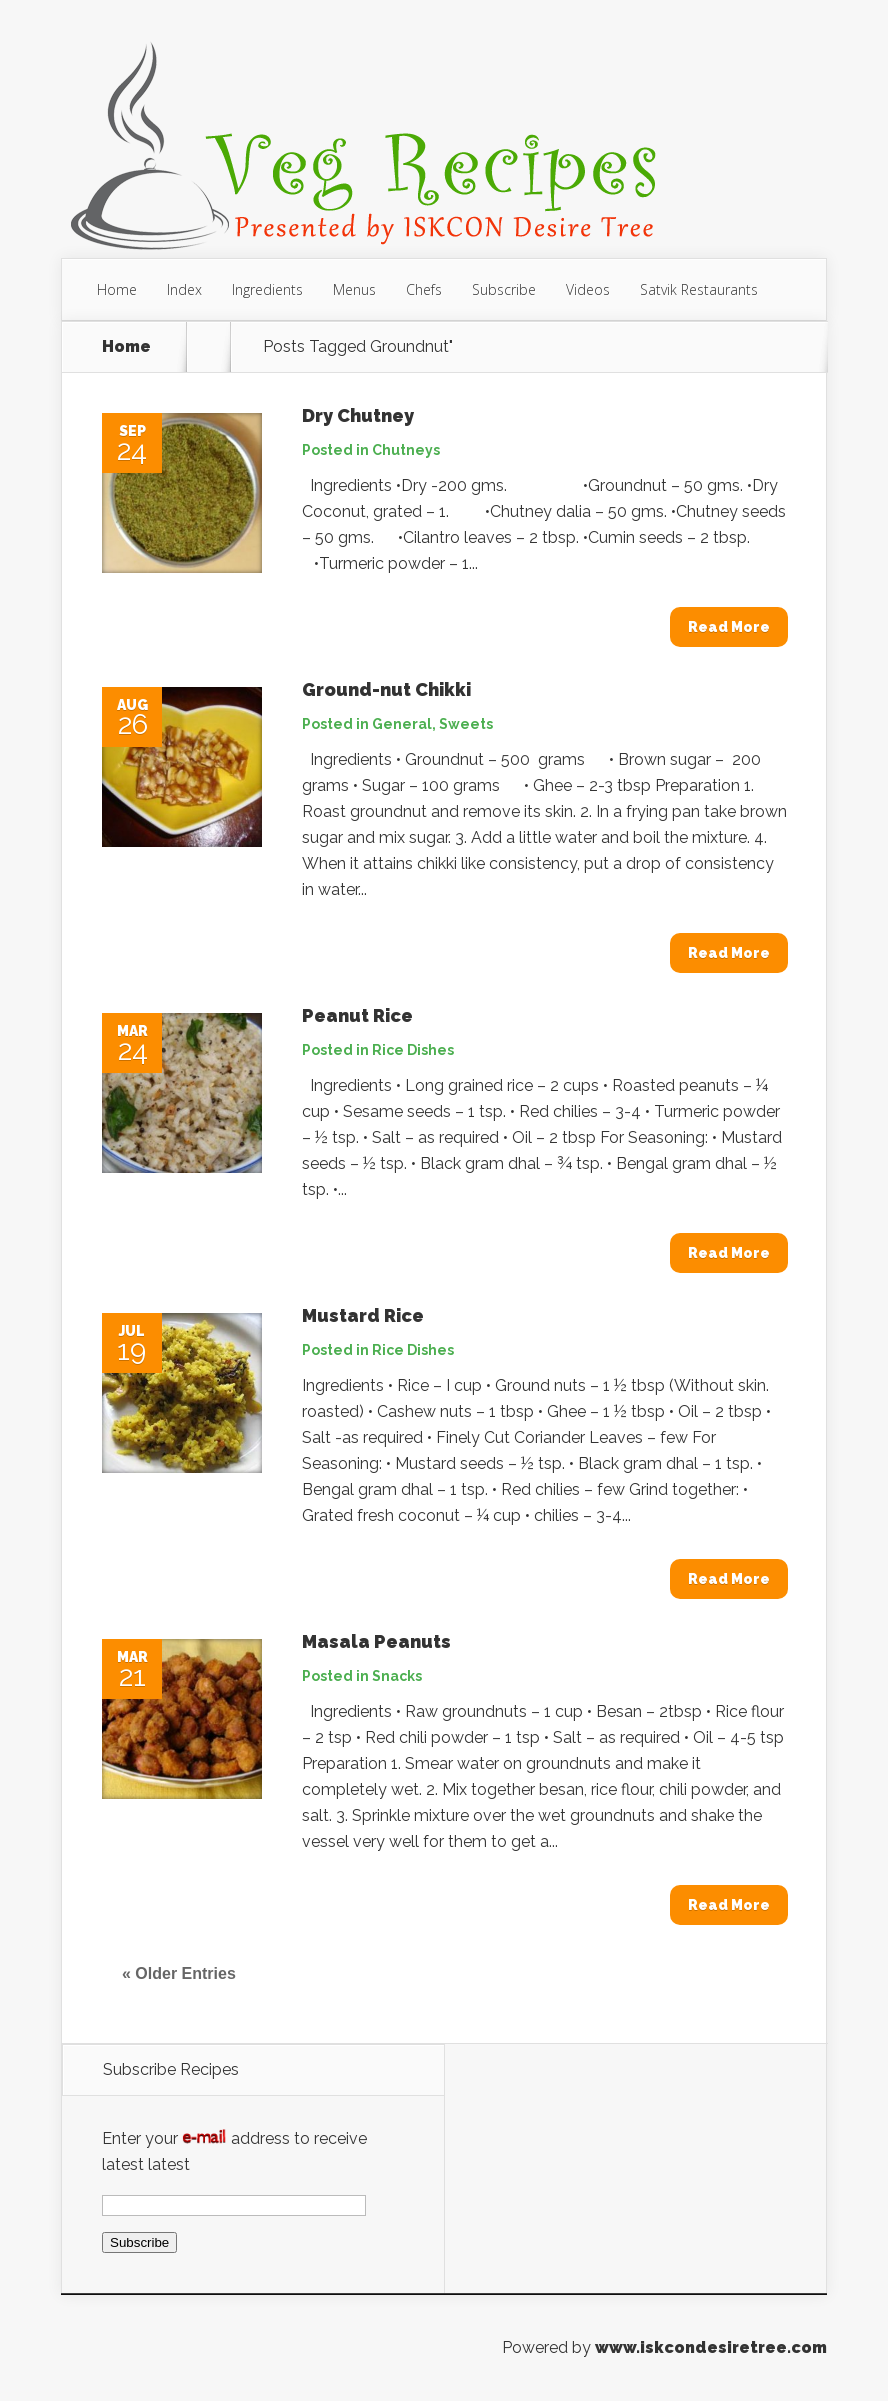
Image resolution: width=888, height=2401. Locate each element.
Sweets (466, 724)
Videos (588, 289)
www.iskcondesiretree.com (711, 2347)
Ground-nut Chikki (386, 689)
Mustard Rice (363, 1315)
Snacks (397, 1676)
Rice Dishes (413, 1050)
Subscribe (504, 289)
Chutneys (406, 450)
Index (184, 289)
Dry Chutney (358, 415)
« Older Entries (179, 1973)
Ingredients (267, 289)
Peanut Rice (357, 1015)
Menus (354, 289)
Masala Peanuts (376, 1641)
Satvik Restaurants (699, 289)
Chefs (424, 289)
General (402, 724)
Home (117, 289)
